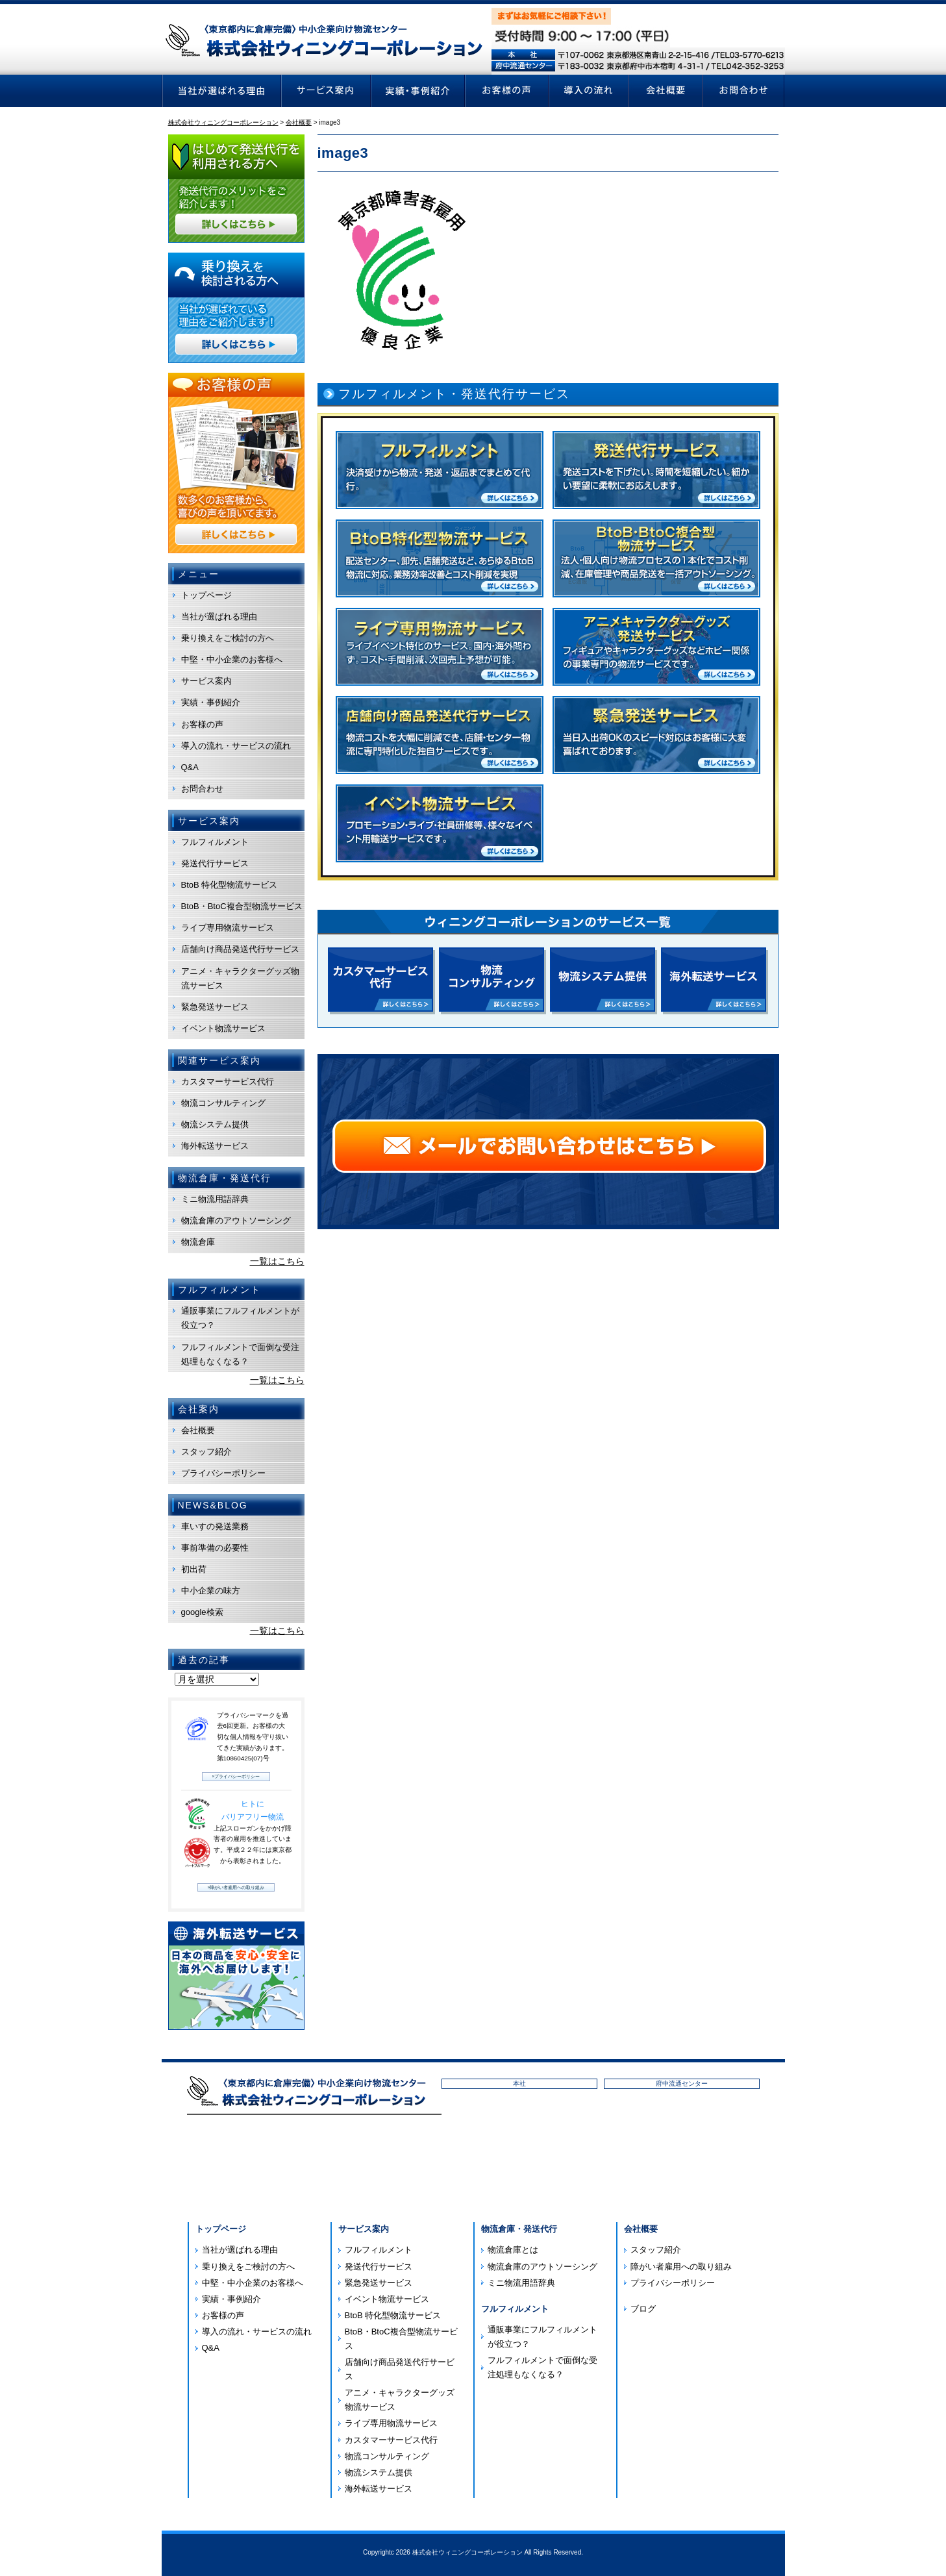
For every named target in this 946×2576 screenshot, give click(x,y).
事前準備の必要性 (215, 1548)
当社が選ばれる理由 (219, 616)
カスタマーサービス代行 (227, 1081)
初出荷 (193, 1569)
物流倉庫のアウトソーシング (236, 1220)
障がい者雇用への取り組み (681, 2266)
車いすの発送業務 (215, 1526)
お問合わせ (202, 789)
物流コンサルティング (223, 1103)
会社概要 (198, 1430)
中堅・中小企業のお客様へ (231, 659)
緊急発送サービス (215, 1007)
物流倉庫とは (513, 2250)
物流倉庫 (198, 1242)
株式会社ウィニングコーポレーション (467, 2552)
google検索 (202, 1612)
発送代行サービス (215, 863)
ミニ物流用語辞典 (215, 1199)
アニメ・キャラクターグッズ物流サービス (240, 978)
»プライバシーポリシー (236, 1776)
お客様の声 (202, 724)
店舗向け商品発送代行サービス (240, 949)
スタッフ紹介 (206, 1452)
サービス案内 (206, 681)
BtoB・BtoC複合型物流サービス (242, 906)
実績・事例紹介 (210, 702)
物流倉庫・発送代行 (519, 2229)
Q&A (190, 767)
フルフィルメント (215, 842)
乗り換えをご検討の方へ (227, 638)
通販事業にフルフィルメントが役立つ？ (240, 1318)
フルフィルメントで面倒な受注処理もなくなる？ (240, 1354)
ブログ (643, 2309)
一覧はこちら (277, 1261)
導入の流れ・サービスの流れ (236, 746)
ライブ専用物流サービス (227, 927)
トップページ (206, 595)
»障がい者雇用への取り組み (236, 1887)
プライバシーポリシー (223, 1473)
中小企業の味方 (210, 1590)
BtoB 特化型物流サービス (229, 885)
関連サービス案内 (219, 1060)
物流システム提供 (215, 1124)
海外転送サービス (215, 1146)
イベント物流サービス (223, 1028)
